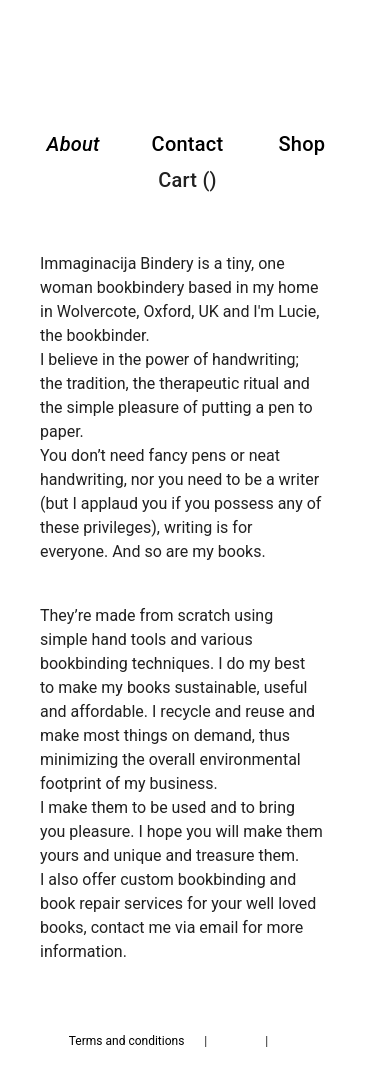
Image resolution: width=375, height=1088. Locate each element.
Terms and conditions (127, 1041)
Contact (188, 144)
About (73, 144)
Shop (301, 144)
